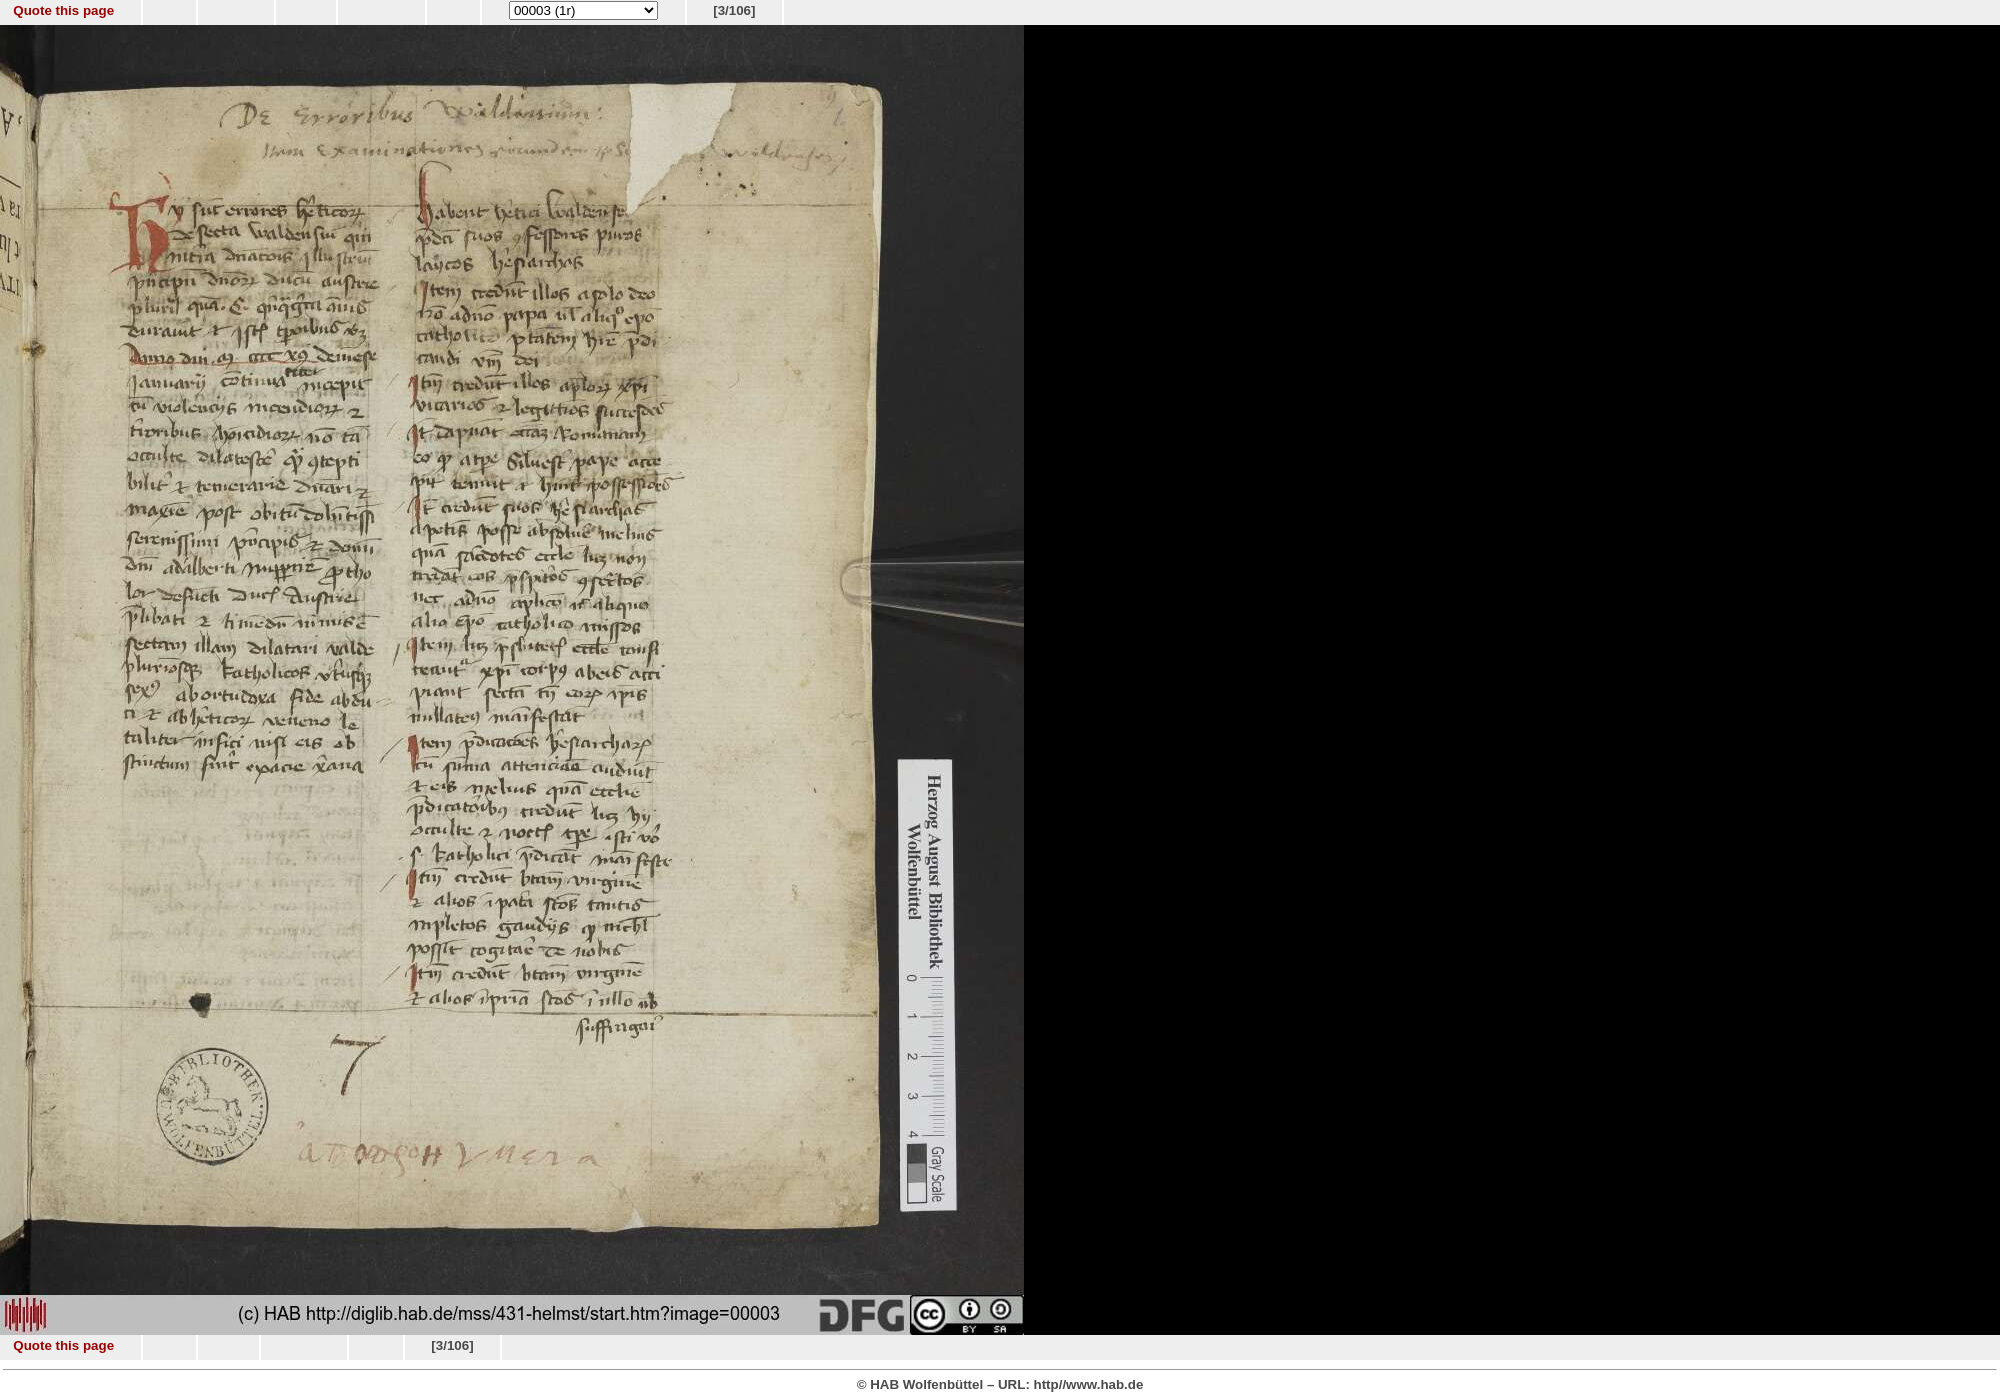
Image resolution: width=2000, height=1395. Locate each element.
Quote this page (63, 10)
